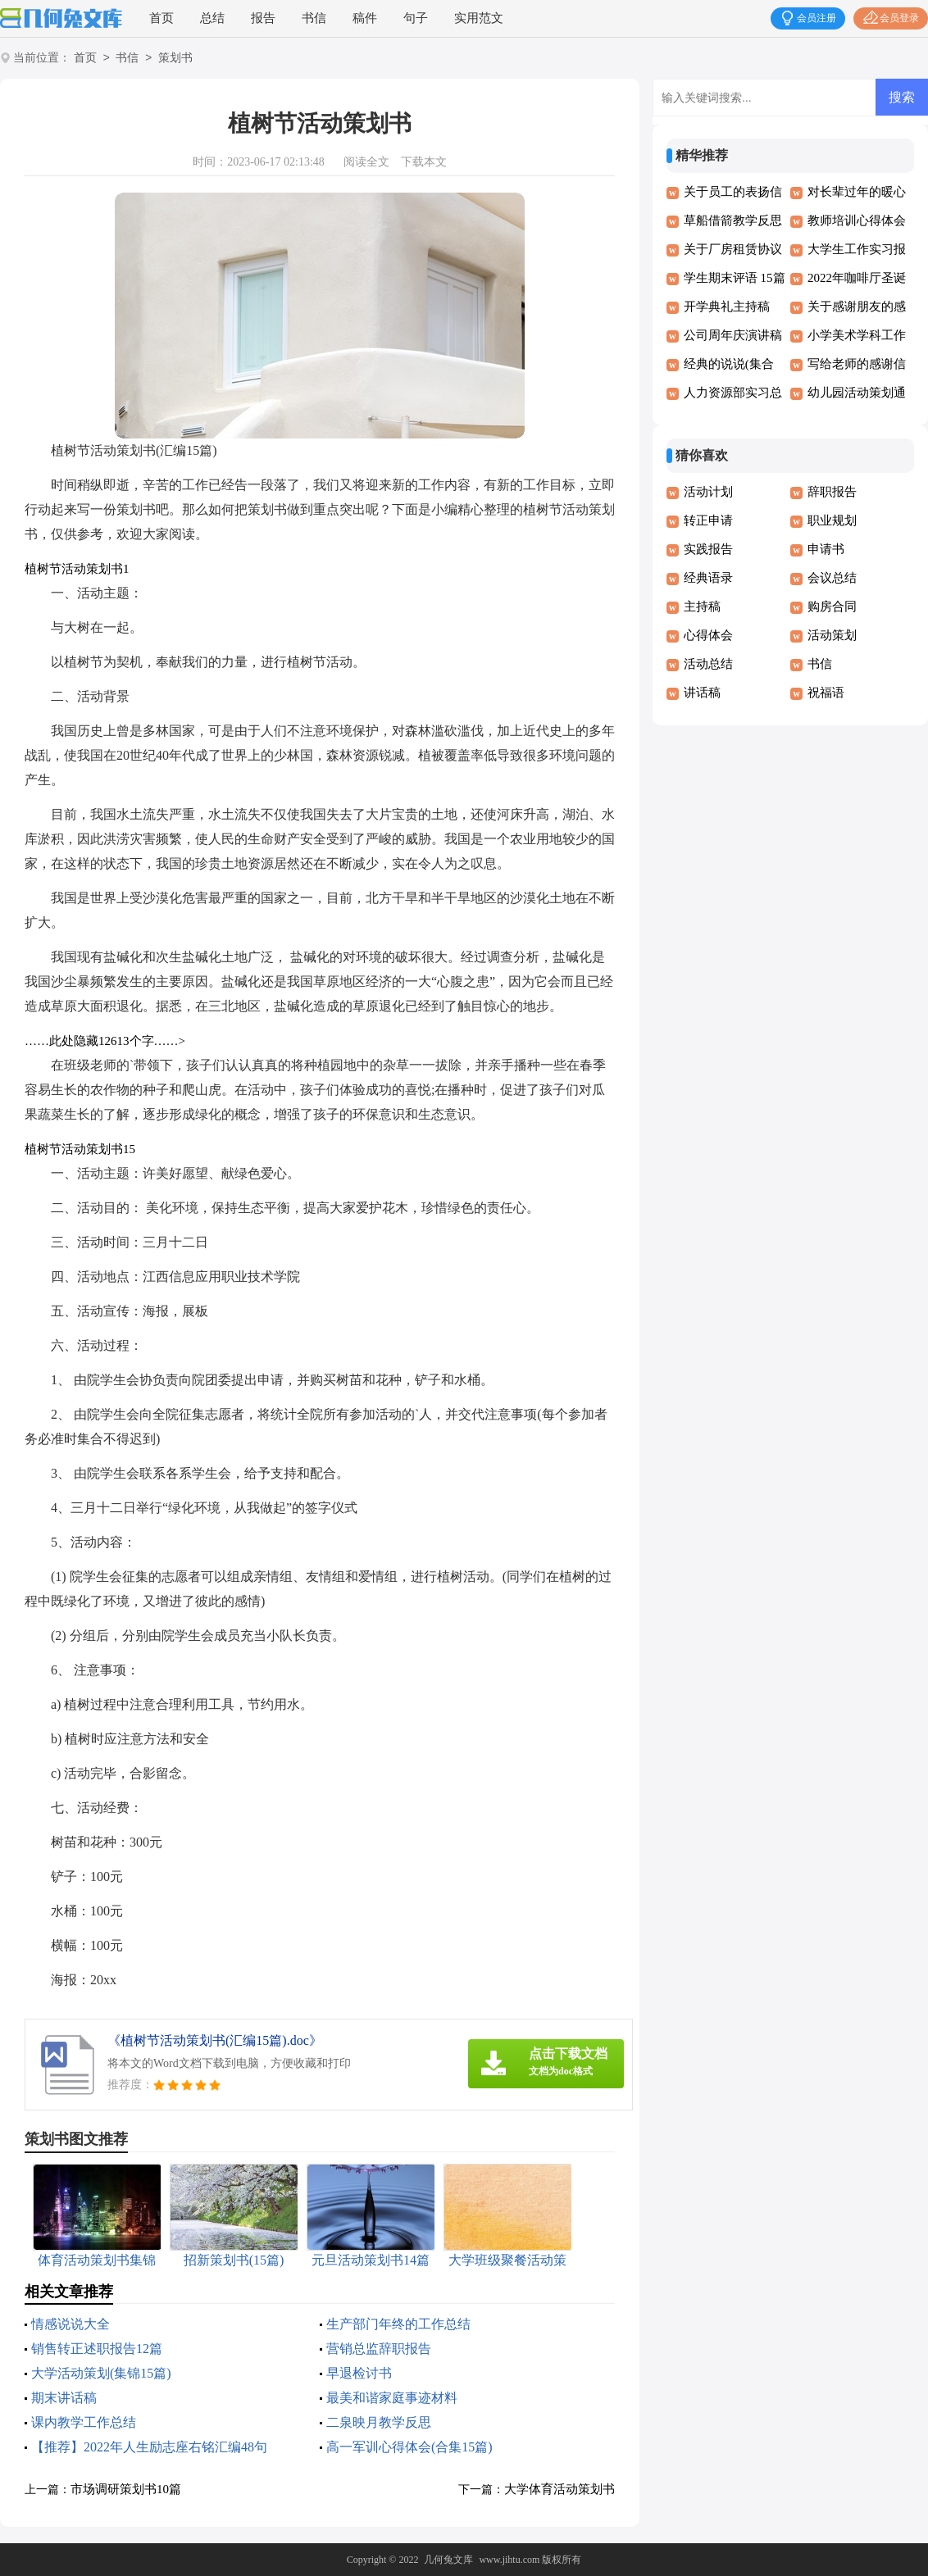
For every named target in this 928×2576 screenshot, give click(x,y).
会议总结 (832, 577)
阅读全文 (366, 162)
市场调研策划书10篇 (126, 2489)
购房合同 (832, 606)
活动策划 (832, 635)
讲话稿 (702, 692)
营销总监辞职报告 (378, 2349)
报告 (263, 18)
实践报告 (708, 549)
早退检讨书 (359, 2373)
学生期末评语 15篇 (734, 277)
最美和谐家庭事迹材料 (391, 2398)
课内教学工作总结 (83, 2422)
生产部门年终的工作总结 (398, 2324)
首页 (161, 18)
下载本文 (424, 162)
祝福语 (825, 692)
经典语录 (708, 577)
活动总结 (708, 663)
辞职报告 (832, 491)
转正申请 (708, 520)
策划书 (175, 58)
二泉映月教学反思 (378, 2422)
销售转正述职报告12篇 (96, 2349)
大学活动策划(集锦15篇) (101, 2373)
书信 (314, 18)
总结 (212, 18)
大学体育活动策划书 (559, 2489)
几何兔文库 (448, 2559)
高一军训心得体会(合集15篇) (409, 2447)
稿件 (365, 18)
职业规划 (832, 520)
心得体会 (708, 635)
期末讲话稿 (64, 2398)
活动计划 (708, 491)
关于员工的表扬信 (733, 191)
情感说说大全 (70, 2324)
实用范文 (478, 18)
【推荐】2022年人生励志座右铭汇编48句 (149, 2447)
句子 (415, 18)
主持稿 (702, 606)
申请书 (825, 549)
